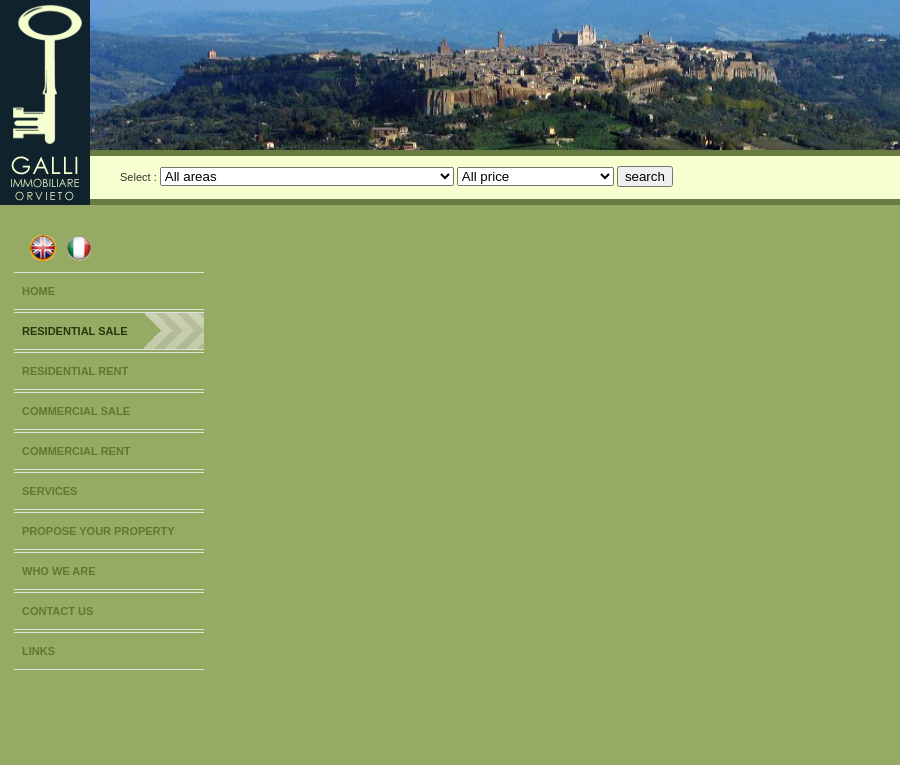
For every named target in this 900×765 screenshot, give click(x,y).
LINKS (38, 651)
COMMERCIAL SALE (76, 411)
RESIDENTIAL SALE (75, 331)
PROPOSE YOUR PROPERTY (98, 531)
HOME (38, 291)
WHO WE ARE (59, 571)
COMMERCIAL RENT (76, 451)
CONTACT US (57, 611)
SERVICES (49, 491)
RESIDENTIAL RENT (75, 371)
